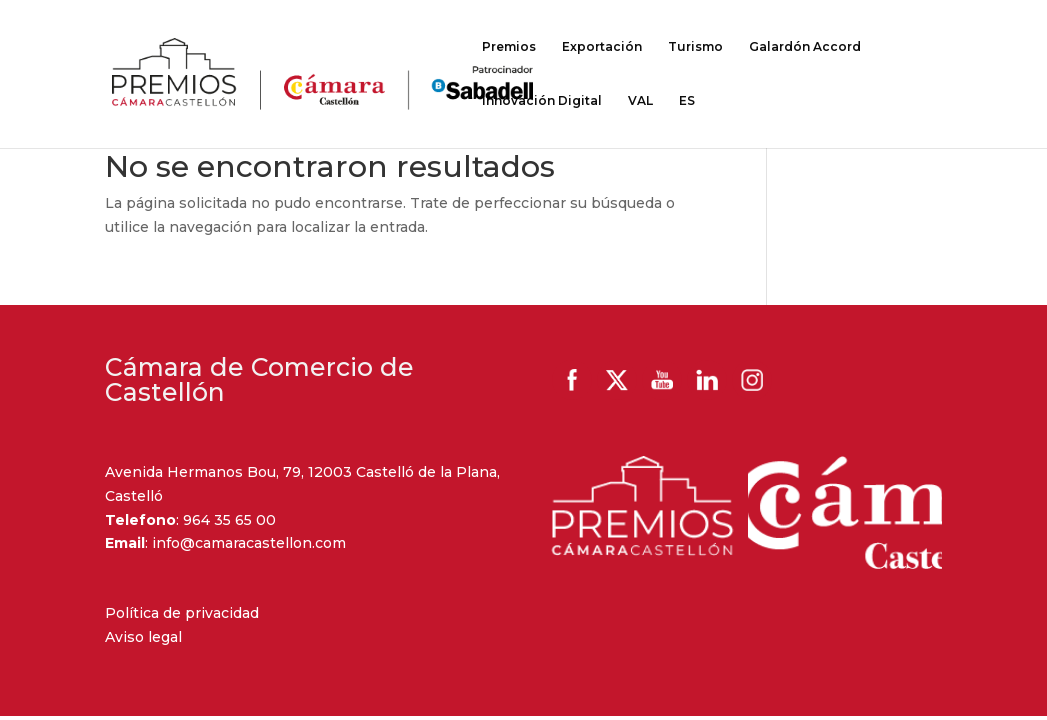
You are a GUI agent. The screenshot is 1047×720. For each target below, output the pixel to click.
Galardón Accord (805, 47)
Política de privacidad (182, 613)
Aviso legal (143, 637)
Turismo (695, 47)
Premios (509, 47)
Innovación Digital (542, 101)
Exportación (602, 47)
